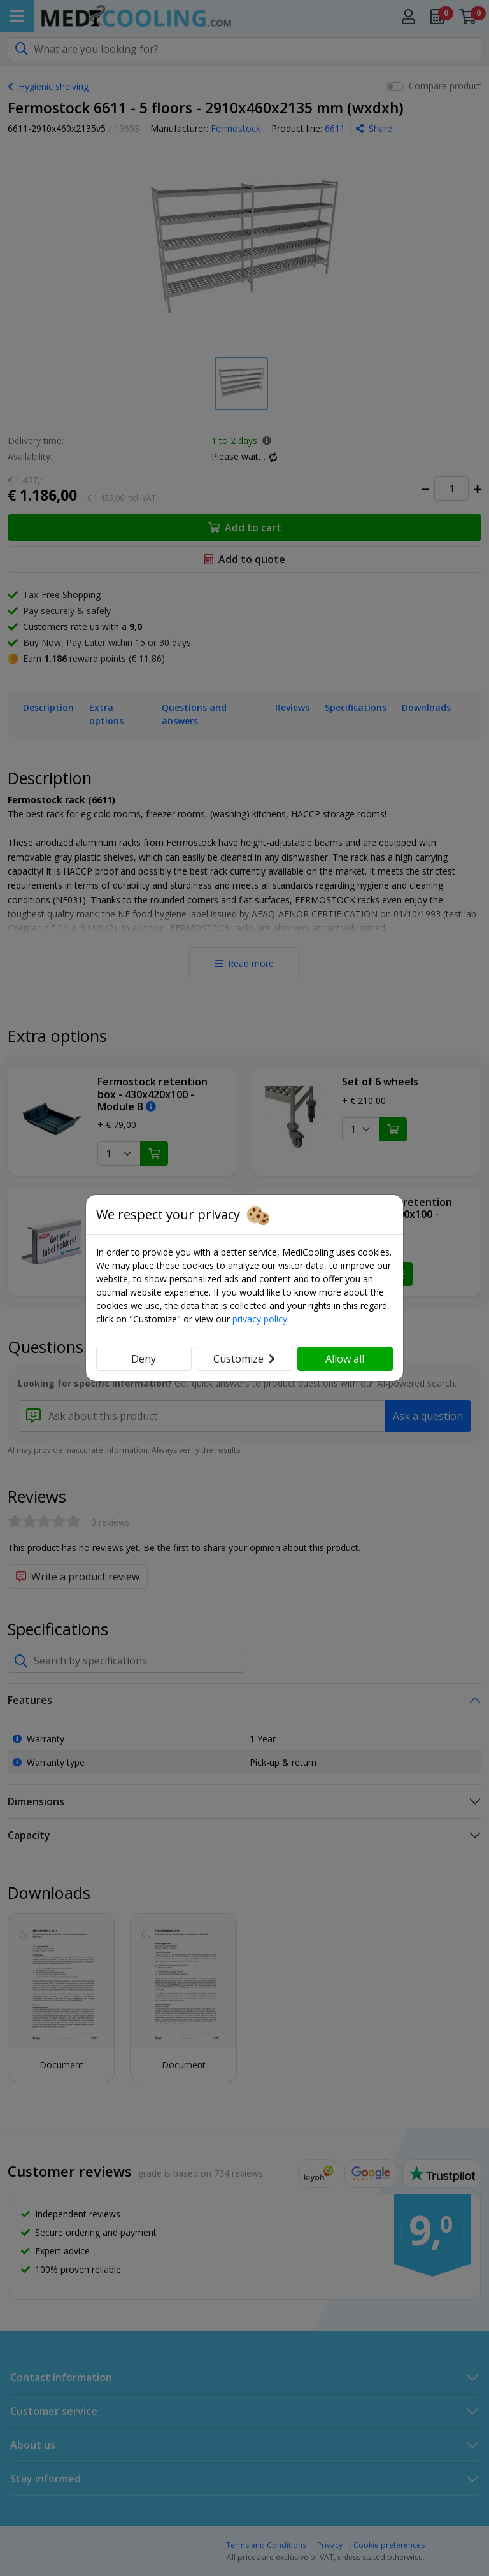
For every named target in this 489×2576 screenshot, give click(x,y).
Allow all (344, 1359)
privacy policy (259, 1319)
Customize (244, 1359)
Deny (143, 1359)
